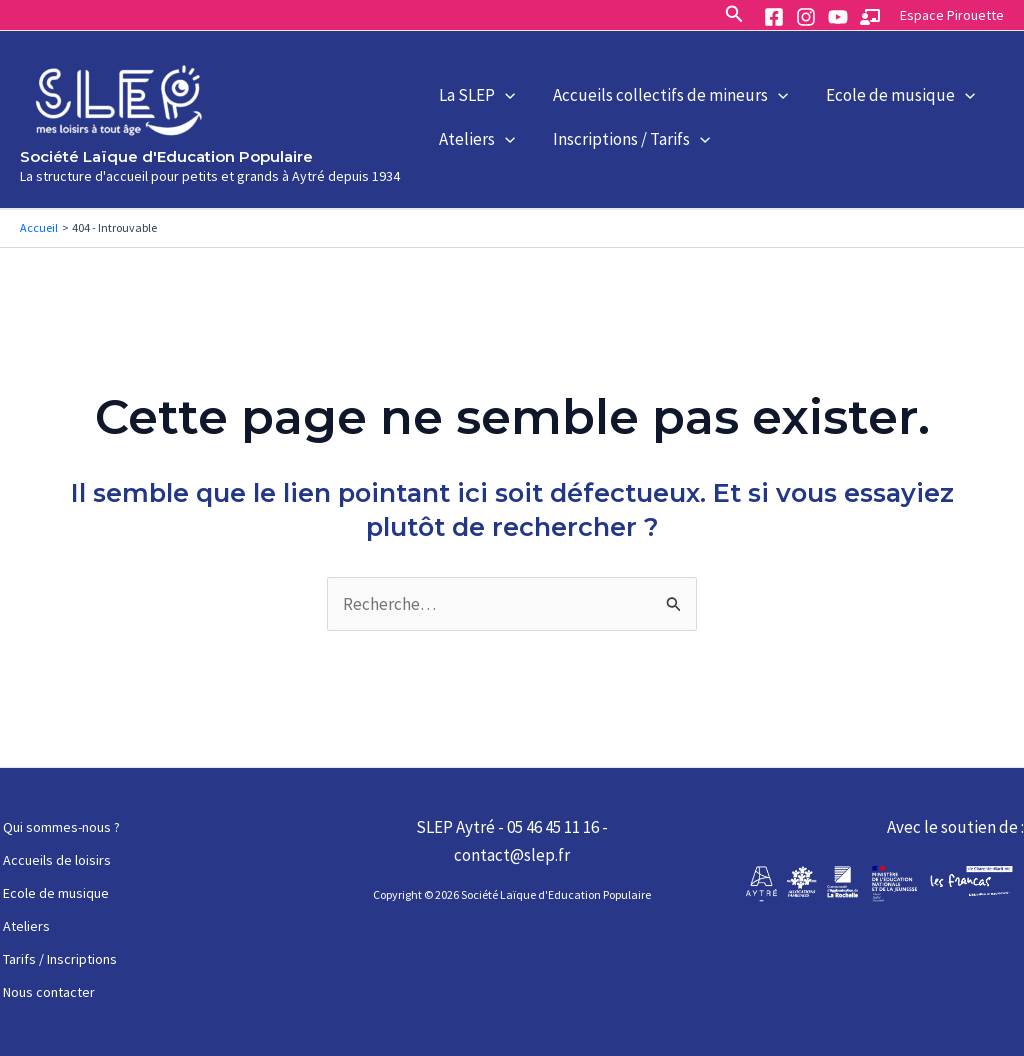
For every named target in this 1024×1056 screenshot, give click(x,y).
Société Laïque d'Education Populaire (166, 156)
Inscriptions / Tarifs (616, 151)
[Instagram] (806, 17)
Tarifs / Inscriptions (57, 959)
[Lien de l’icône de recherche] (734, 14)
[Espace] (870, 17)
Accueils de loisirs (54, 860)
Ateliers (472, 151)
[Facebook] (774, 17)
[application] (500, 84)
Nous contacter (46, 992)
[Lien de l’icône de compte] (952, 14)
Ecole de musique (875, 84)
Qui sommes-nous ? (58, 827)
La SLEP (472, 84)
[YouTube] (838, 17)
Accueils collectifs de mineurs (655, 84)
